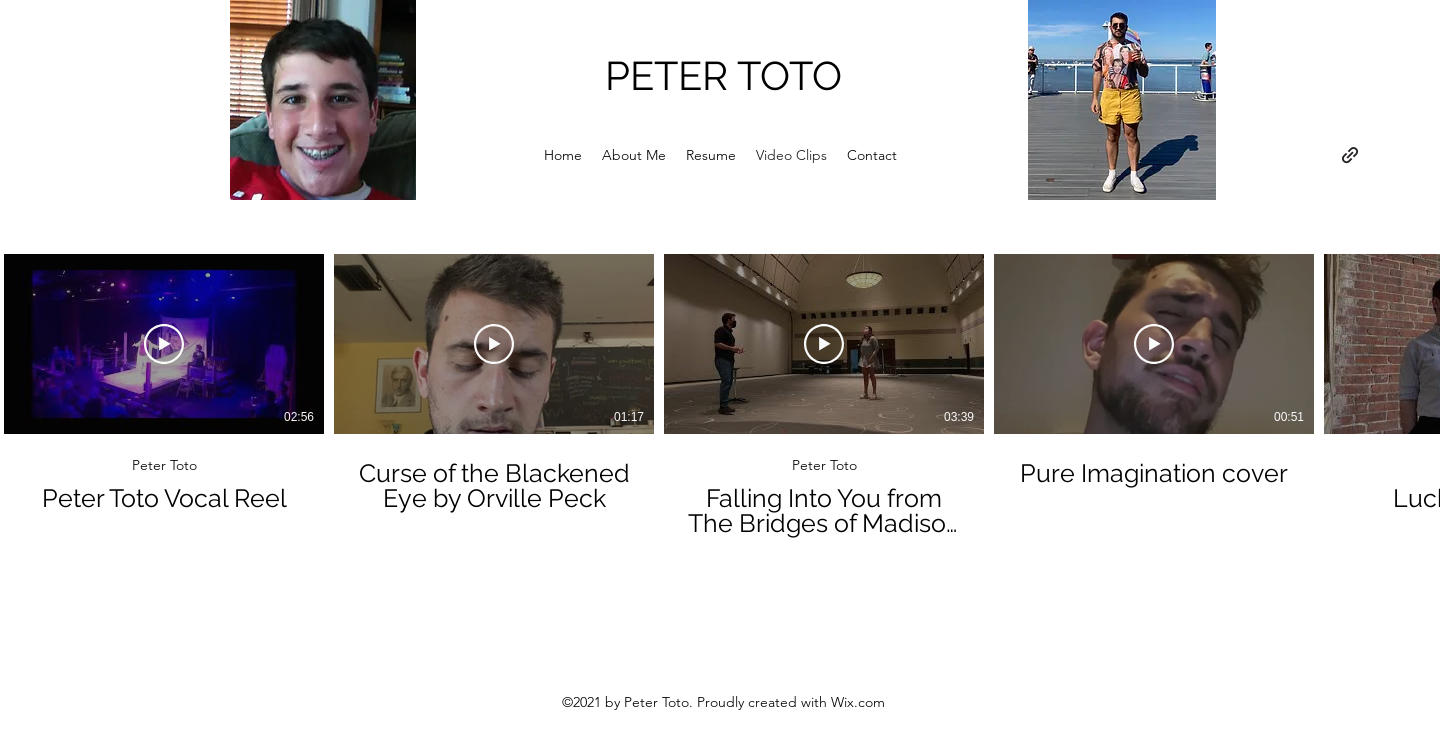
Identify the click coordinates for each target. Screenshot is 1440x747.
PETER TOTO (723, 75)
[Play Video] (164, 344)
